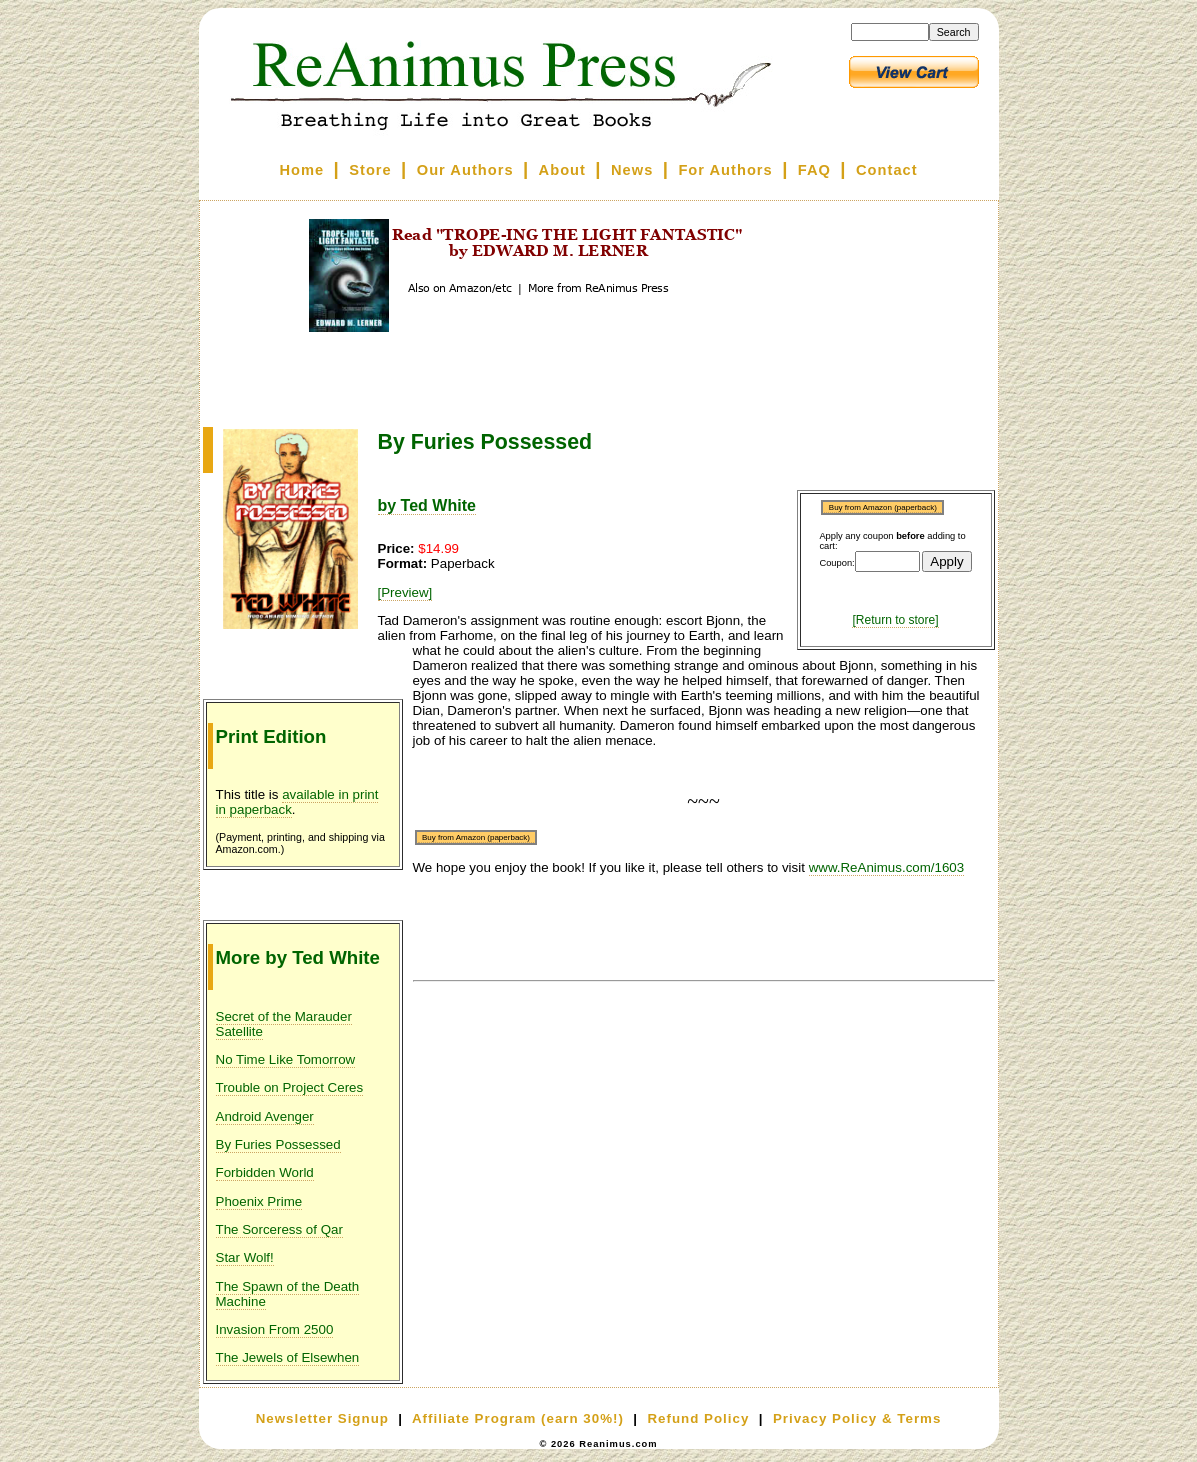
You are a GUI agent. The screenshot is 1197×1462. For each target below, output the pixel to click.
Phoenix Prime (259, 1201)
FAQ (814, 170)
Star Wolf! (245, 1257)
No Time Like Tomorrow (286, 1059)
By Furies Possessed (278, 1144)
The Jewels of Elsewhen (288, 1357)
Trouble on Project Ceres (290, 1087)
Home (301, 170)
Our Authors (465, 170)
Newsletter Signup (322, 1418)
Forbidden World (265, 1172)
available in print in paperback (297, 802)
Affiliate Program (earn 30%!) (518, 1418)
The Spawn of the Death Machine (288, 1294)
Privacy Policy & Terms (857, 1418)
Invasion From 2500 (275, 1329)
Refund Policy (698, 1418)
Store (370, 170)
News (632, 170)
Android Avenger (265, 1116)
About (562, 170)
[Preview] (405, 592)
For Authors (725, 170)
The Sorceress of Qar (279, 1229)
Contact (887, 170)
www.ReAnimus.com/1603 (887, 867)
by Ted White (427, 505)
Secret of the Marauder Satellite (284, 1024)
